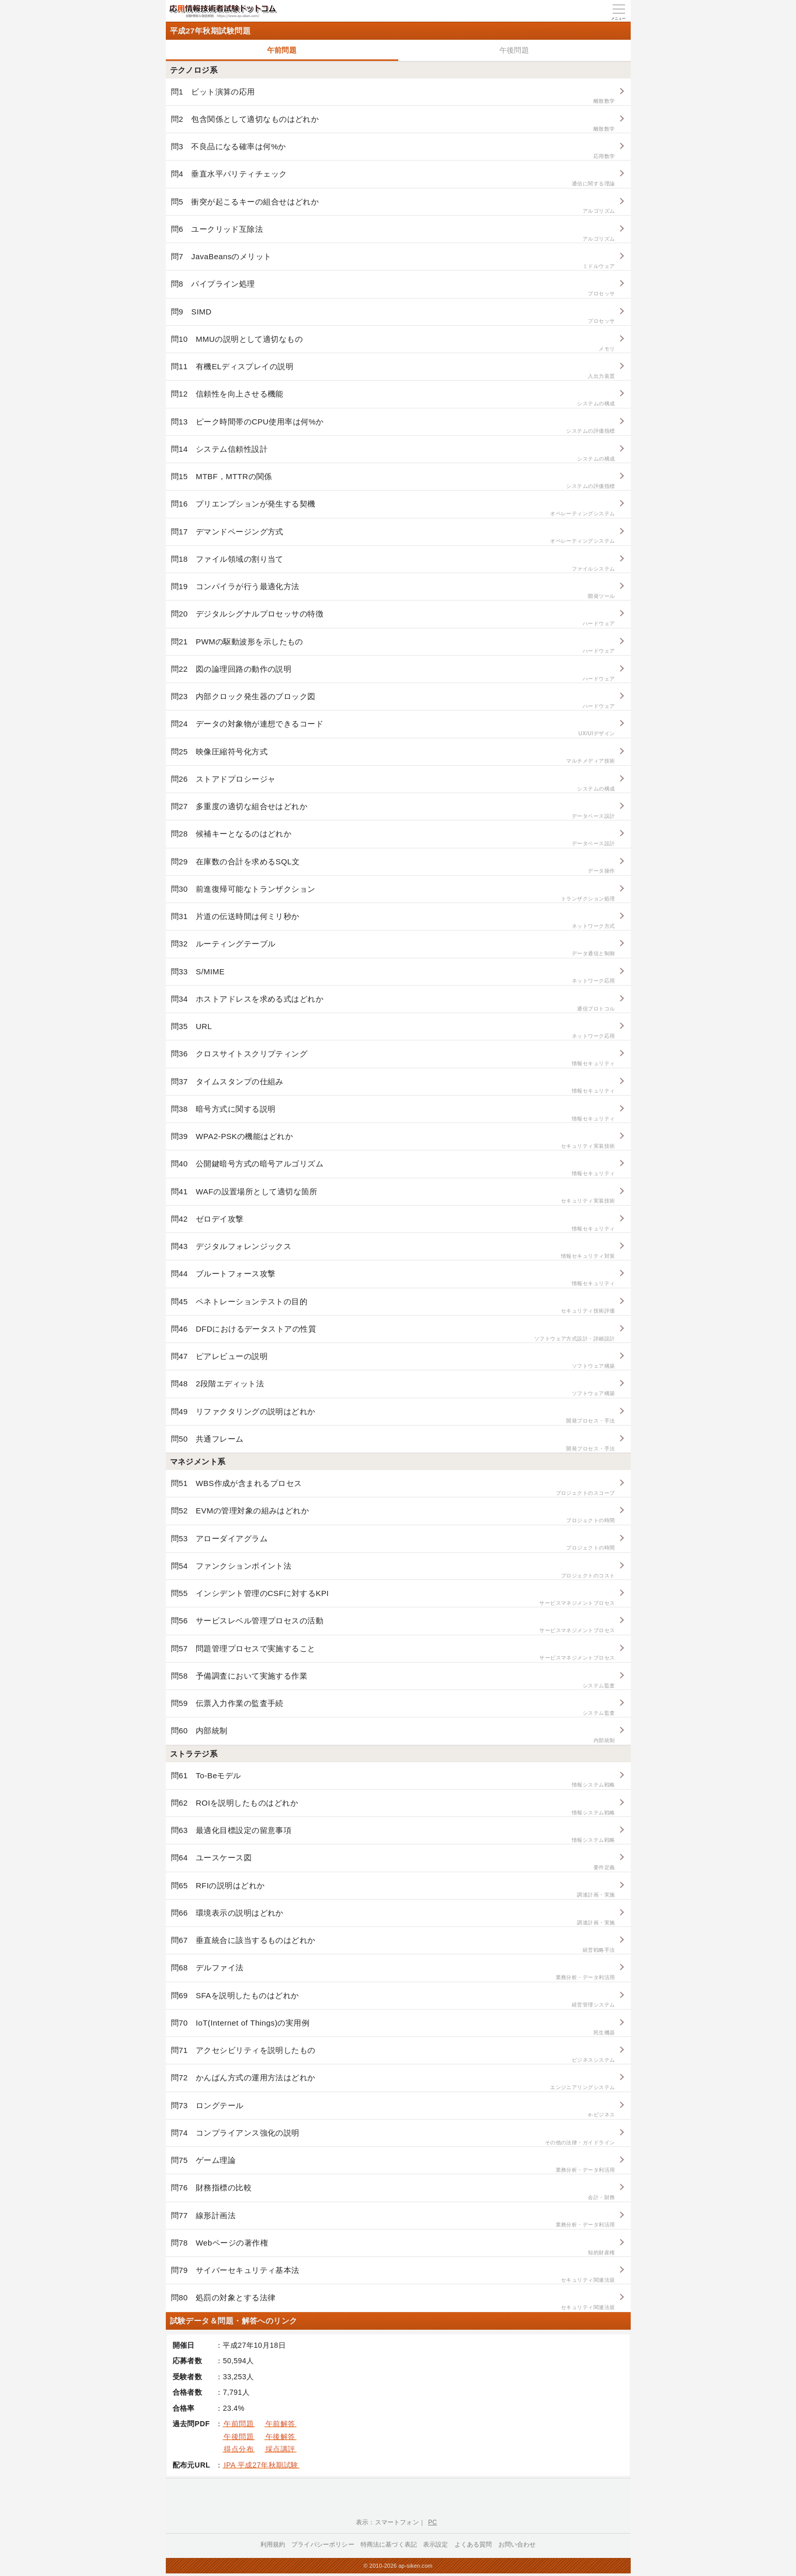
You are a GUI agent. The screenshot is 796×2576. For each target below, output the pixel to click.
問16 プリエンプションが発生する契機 (393, 508)
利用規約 (273, 2544)
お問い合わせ (517, 2544)
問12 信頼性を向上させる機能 (393, 398)
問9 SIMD (393, 316)
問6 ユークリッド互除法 (393, 234)
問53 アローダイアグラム (393, 1543)
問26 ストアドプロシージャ (393, 784)
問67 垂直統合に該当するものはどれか (393, 1945)
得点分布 (239, 2449)
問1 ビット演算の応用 (393, 96)
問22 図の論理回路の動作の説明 (393, 674)
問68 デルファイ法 (393, 1972)
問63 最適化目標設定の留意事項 (393, 1835)
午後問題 (514, 50)
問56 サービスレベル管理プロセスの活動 (393, 1625)
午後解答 (280, 2436)
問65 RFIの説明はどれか (393, 1890)
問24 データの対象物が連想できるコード (393, 728)
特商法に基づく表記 (389, 2544)
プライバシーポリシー (322, 2544)
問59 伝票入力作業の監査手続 (393, 1708)
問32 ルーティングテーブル (393, 948)
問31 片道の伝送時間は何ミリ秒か (393, 921)
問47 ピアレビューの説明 (393, 1361)
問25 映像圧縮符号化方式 (393, 756)
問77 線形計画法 (393, 2220)
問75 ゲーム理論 (393, 2165)
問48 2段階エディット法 (393, 1388)
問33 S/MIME (393, 976)
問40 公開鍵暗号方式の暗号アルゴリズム (393, 1168)
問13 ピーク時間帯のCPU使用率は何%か (393, 426)
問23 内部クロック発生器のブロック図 (393, 701)
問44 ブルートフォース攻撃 (393, 1278)
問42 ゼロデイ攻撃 (393, 1223)
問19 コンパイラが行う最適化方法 (393, 591)
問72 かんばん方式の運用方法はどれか (393, 2082)
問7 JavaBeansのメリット (393, 261)
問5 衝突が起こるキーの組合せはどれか (393, 206)
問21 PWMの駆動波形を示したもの (393, 646)
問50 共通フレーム (393, 1443)
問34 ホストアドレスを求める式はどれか (393, 1003)
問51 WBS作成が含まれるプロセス (393, 1488)
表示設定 (435, 2544)
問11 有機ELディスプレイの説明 (393, 371)
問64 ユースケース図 (393, 1862)
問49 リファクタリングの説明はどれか (393, 1416)
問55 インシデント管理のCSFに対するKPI (393, 1598)
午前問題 (282, 50)
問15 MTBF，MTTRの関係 (393, 481)
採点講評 (280, 2449)
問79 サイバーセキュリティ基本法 (393, 2275)
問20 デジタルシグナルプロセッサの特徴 (393, 618)
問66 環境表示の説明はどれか (393, 1917)
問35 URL (393, 1031)
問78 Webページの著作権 (393, 2247)
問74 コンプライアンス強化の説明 (393, 2137)
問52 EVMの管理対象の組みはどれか (393, 1515)
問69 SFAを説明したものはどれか (393, 2000)
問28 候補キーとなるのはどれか (393, 838)
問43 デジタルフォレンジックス (393, 1251)
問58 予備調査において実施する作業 (393, 1680)
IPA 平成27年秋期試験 (261, 2465)
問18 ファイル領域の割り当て (393, 564)
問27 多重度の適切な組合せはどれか (393, 811)
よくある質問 (473, 2544)
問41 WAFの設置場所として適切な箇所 (393, 1196)
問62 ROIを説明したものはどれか (393, 1807)
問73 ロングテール (393, 2110)
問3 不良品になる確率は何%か (393, 151)
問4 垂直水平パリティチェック (393, 178)
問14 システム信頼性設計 (393, 454)
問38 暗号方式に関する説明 (393, 1113)
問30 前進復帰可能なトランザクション (393, 893)
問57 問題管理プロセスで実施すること (393, 1653)
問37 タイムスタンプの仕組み (393, 1086)
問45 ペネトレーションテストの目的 (393, 1306)
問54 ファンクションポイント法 (393, 1570)
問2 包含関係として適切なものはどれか (393, 124)
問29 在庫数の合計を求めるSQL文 (393, 866)
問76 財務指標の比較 (393, 2192)
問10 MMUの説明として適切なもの (393, 344)
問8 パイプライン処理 (393, 288)
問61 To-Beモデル (393, 1780)
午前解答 (280, 2424)
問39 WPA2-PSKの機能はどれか (393, 1141)
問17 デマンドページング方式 (393, 536)
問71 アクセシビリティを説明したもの (393, 2055)
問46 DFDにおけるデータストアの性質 (393, 1333)
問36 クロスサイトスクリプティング (393, 1058)
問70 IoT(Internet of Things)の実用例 (393, 2027)
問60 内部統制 (393, 1735)
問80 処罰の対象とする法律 (393, 2302)
